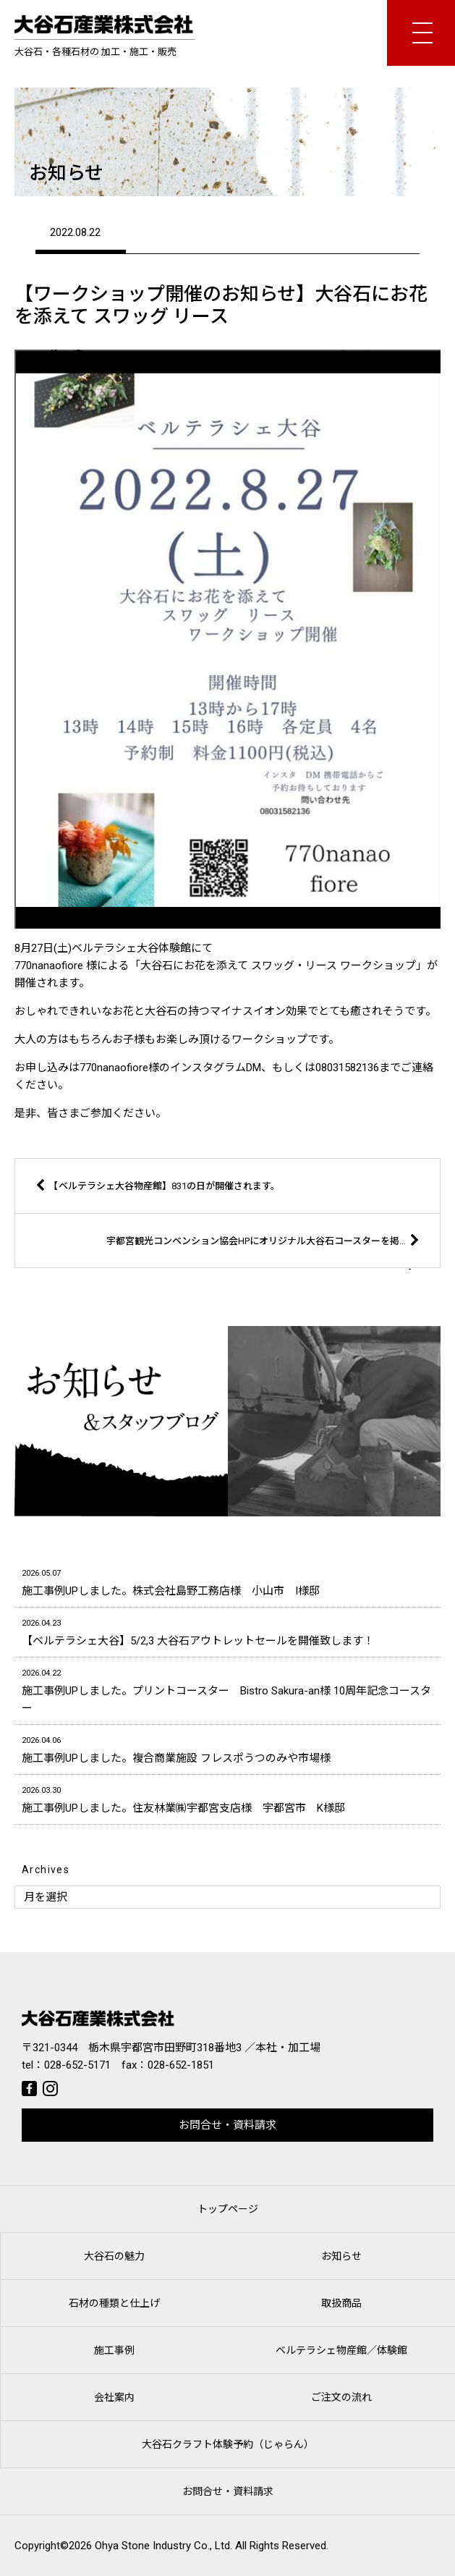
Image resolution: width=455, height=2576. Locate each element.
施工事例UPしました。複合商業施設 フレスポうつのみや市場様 (227, 1748)
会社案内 (114, 2397)
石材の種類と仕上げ (114, 2303)
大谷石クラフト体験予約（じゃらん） (228, 2444)
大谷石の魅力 (114, 2256)
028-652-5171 (77, 2065)
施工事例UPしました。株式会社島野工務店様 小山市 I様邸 (227, 1581)
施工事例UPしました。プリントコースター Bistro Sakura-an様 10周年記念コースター (227, 1690)
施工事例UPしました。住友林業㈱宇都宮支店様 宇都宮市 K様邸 (227, 1798)
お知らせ (341, 2256)
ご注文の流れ (341, 2397)
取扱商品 (341, 2303)
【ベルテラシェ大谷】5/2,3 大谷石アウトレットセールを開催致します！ (227, 1631)
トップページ (227, 2209)
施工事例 (114, 2350)
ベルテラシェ (341, 2350)
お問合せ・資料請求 (227, 2125)
